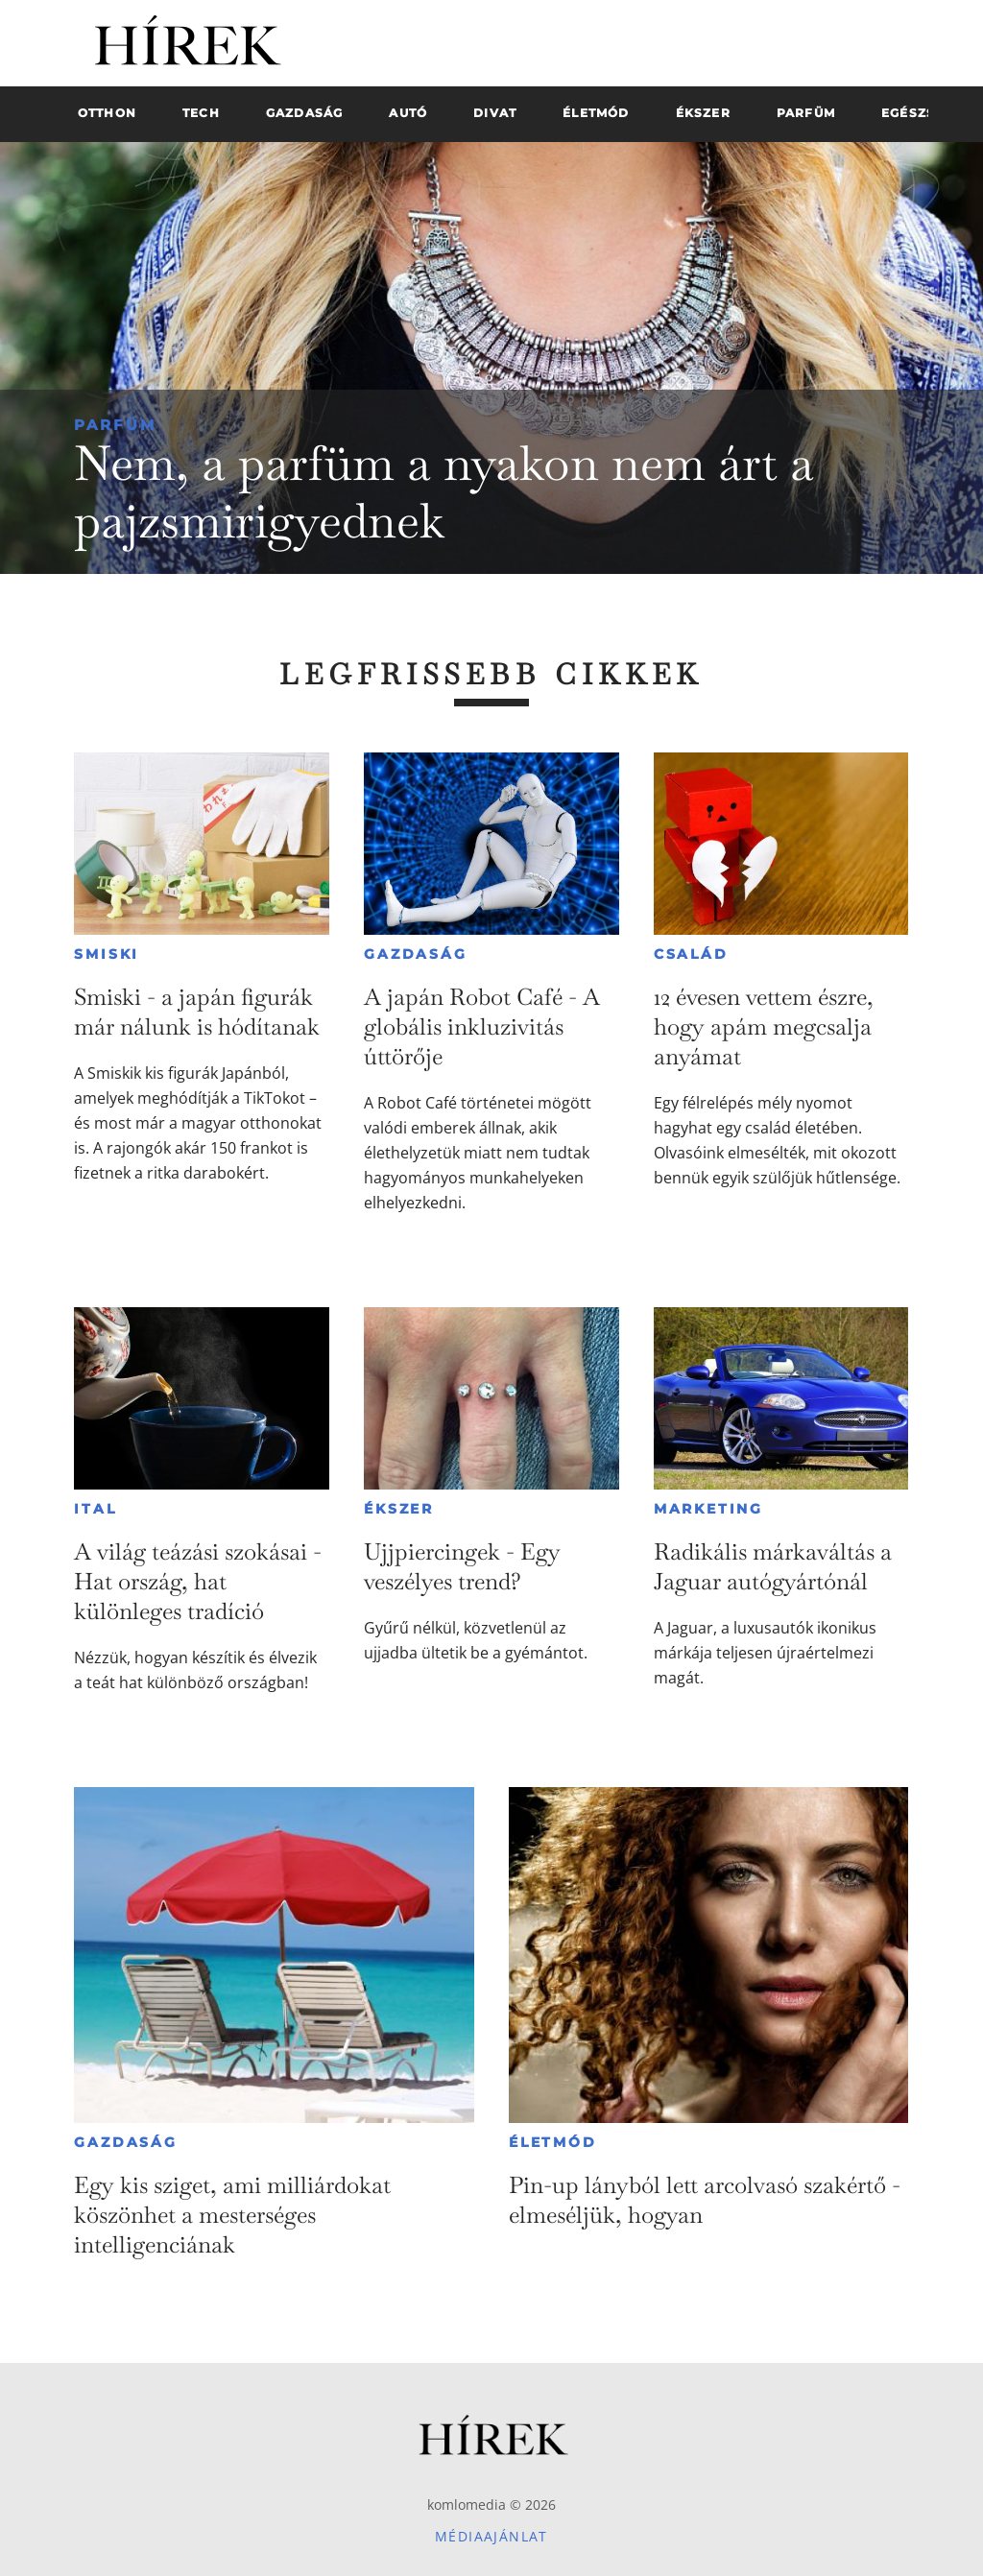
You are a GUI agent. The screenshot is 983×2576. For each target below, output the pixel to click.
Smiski (106, 954)
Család (691, 954)
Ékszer (399, 1508)
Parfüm (115, 425)
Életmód (553, 2142)
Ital (95, 1508)
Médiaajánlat (491, 2536)
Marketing (708, 1508)
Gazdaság (415, 954)
